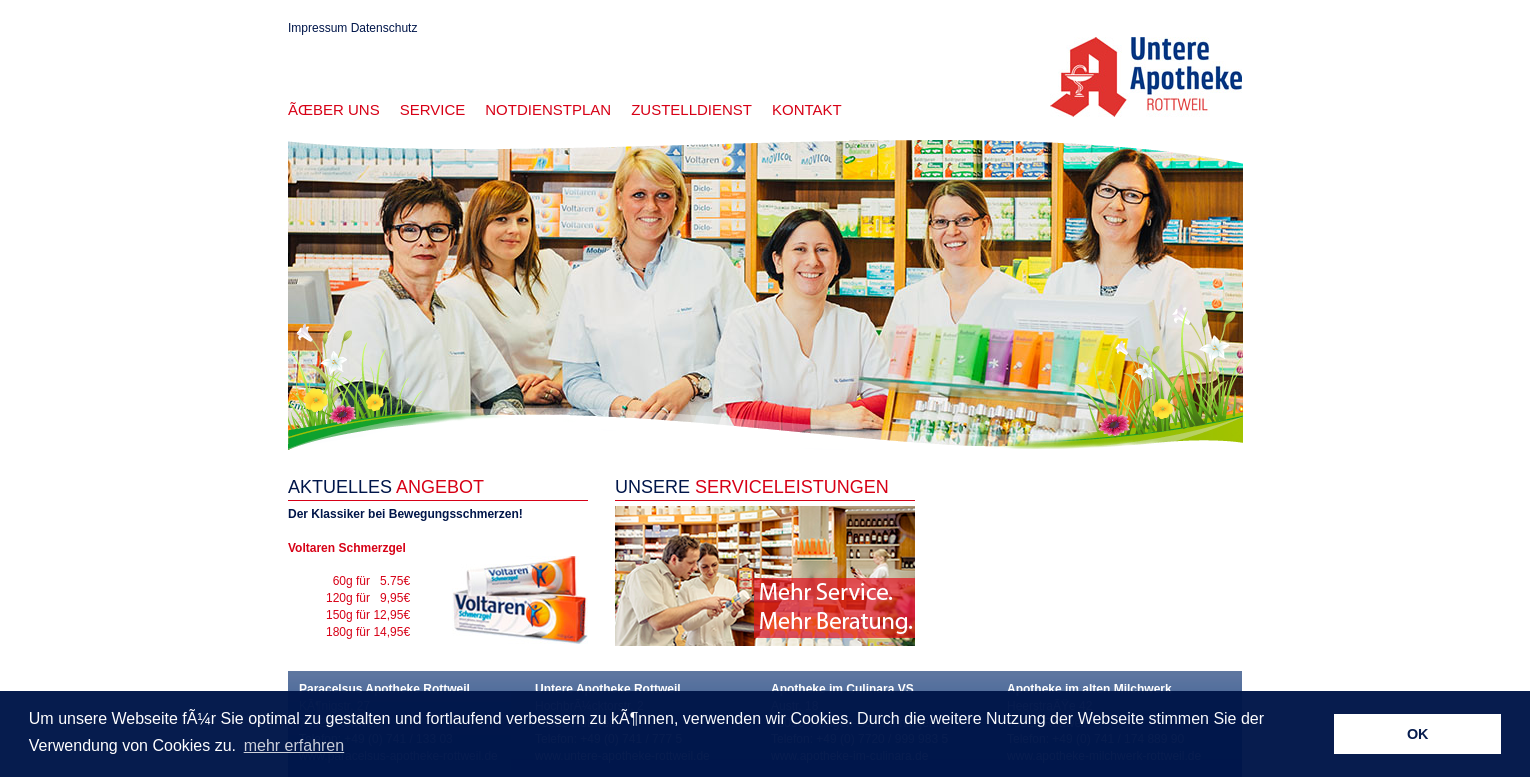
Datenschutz (384, 28)
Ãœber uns (334, 109)
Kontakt (807, 109)
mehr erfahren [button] (294, 745)
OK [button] (1418, 734)
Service (433, 109)
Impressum (317, 28)
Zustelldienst (691, 109)
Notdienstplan (548, 109)
